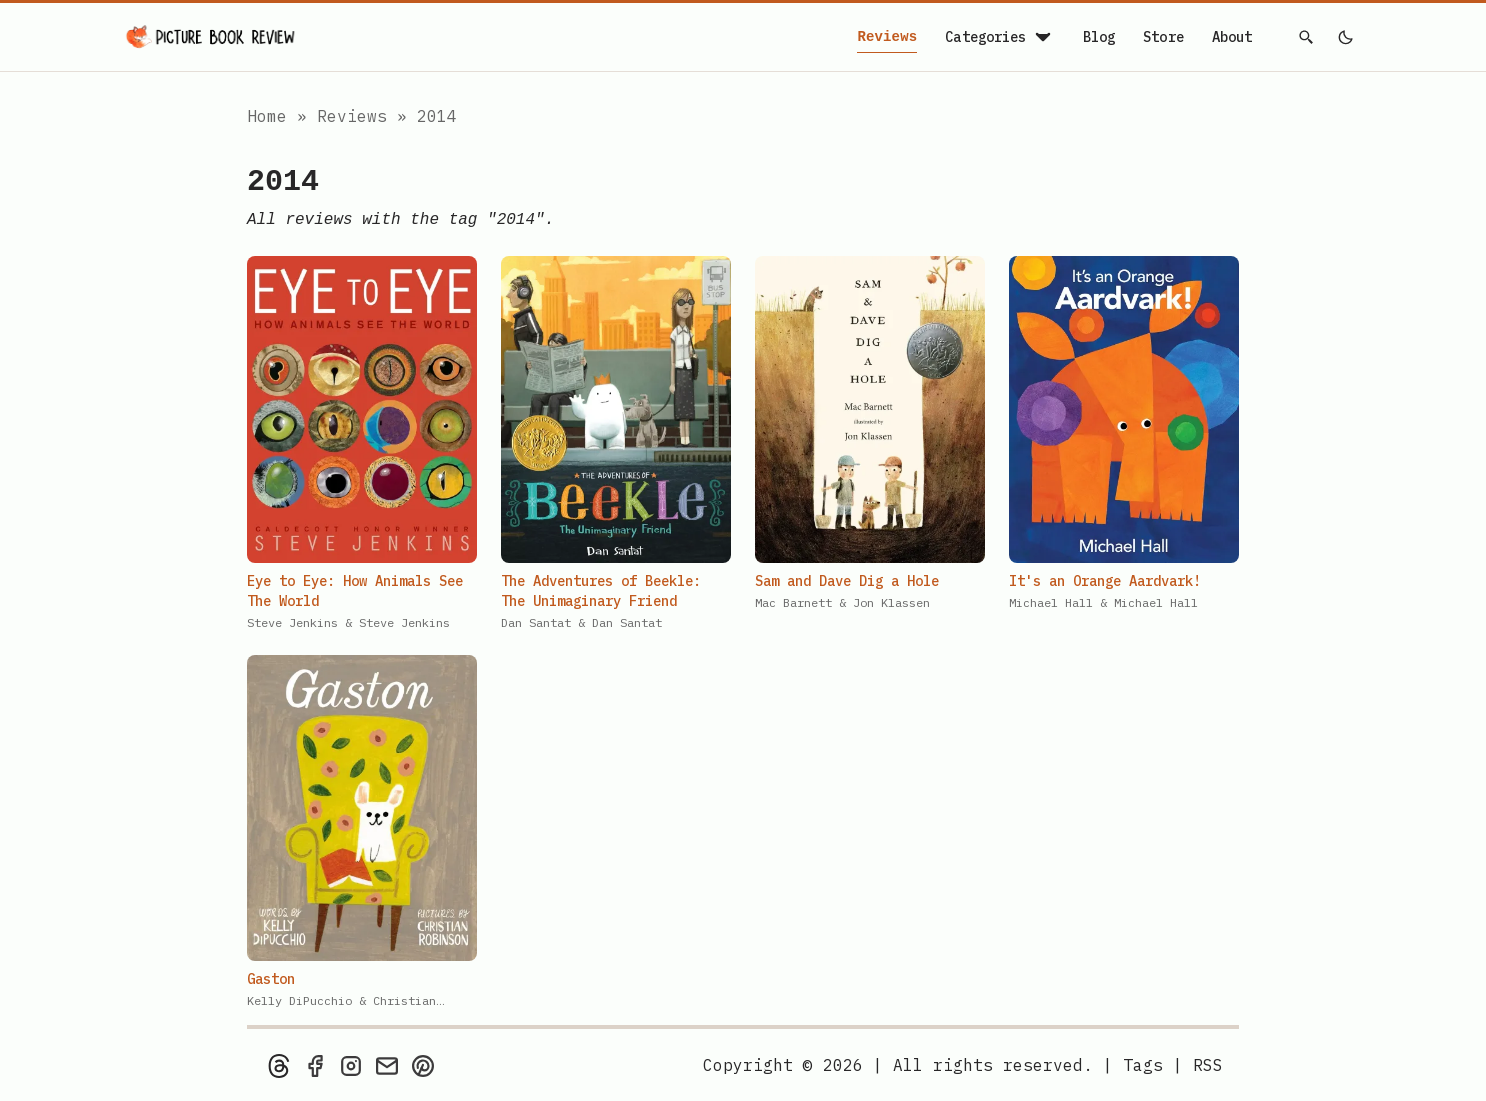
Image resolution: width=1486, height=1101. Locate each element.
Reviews (887, 37)
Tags (1143, 1065)
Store (1163, 37)
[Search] (1307, 37)
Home (267, 116)
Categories (999, 37)
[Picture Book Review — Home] (211, 37)
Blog (1099, 37)
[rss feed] (1208, 1065)
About (1232, 37)
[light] (1345, 37)
